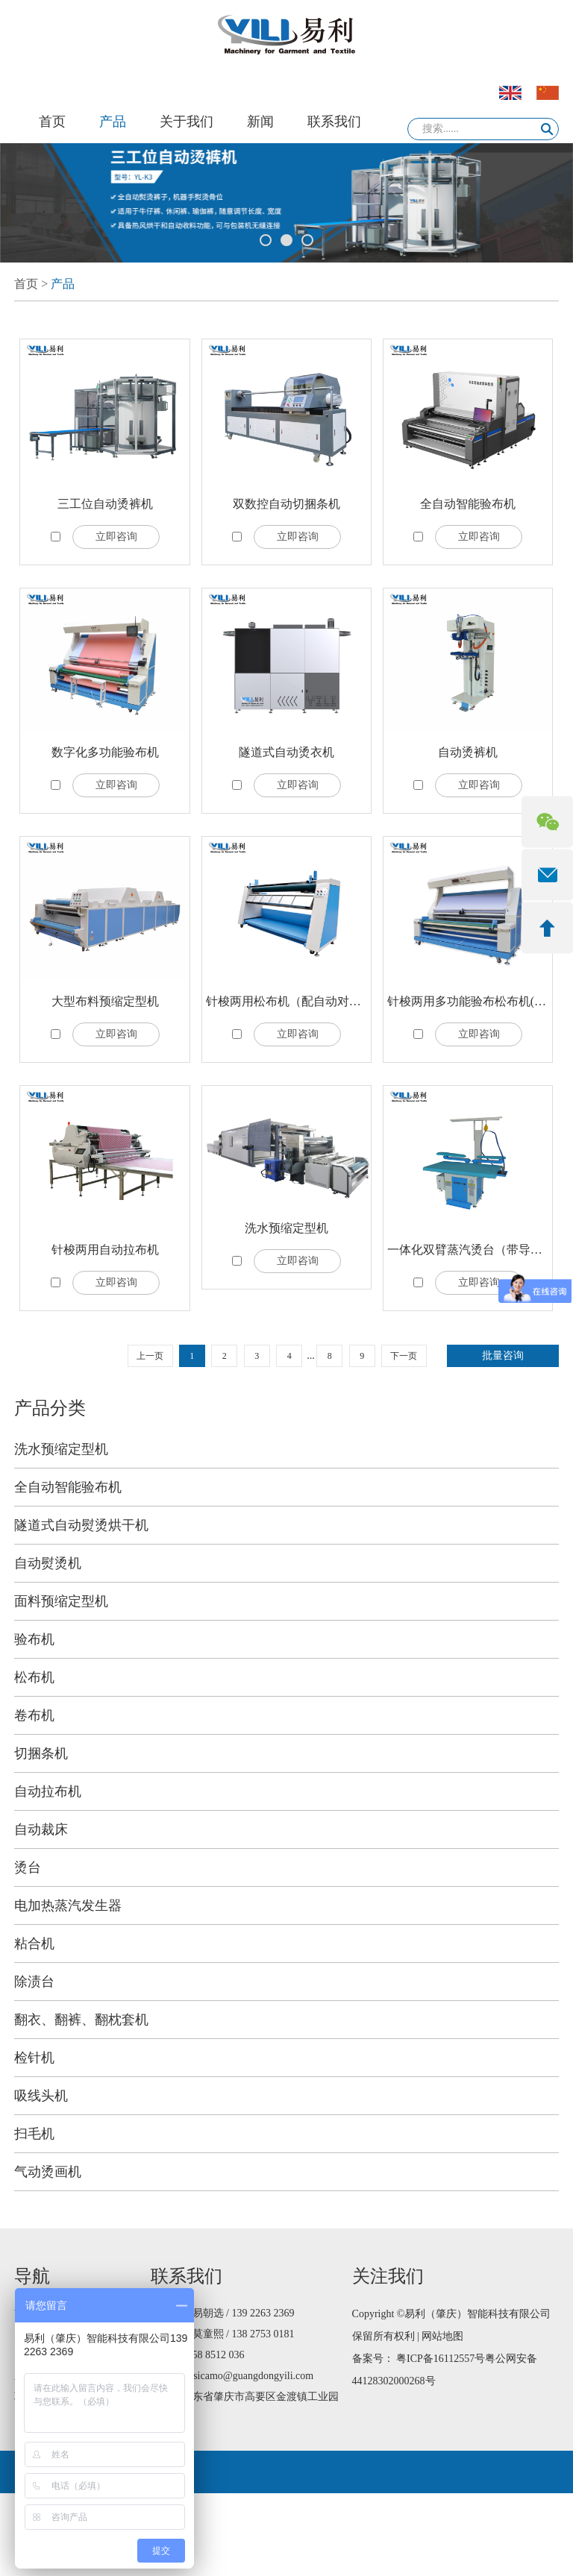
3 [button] (307, 240)
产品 (112, 121)
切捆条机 (41, 1753)
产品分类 (50, 1408)
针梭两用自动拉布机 (105, 1249)
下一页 (403, 1356)
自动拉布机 (47, 1791)
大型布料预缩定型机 (105, 1001)
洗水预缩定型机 (286, 1228)
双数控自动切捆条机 (286, 503)
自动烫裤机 (468, 752)
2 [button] (286, 240)
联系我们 (334, 121)
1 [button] (266, 240)
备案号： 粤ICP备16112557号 (419, 2358)
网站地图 (442, 2336)
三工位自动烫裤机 (105, 503)
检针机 (34, 2057)
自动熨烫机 (47, 1563)
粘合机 (34, 1943)
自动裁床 (41, 1829)
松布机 (34, 1677)
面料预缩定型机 (61, 1601)
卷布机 (34, 1715)
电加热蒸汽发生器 (68, 1905)
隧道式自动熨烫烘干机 (81, 1525)
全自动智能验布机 (468, 503)
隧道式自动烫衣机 (286, 752)
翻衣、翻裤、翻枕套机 (81, 2019)
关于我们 (186, 121)
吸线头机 (41, 2095)
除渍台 (34, 1981)
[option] (286, 203)
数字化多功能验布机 (105, 752)
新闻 (260, 121)
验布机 (34, 1639)
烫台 (27, 1867)
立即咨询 (116, 536)
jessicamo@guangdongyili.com (248, 2375)
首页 (52, 121)
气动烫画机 (47, 2171)
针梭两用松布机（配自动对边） (289, 1001)
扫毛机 (34, 2133)
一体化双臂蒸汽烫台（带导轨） (470, 1249)
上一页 (150, 1356)
